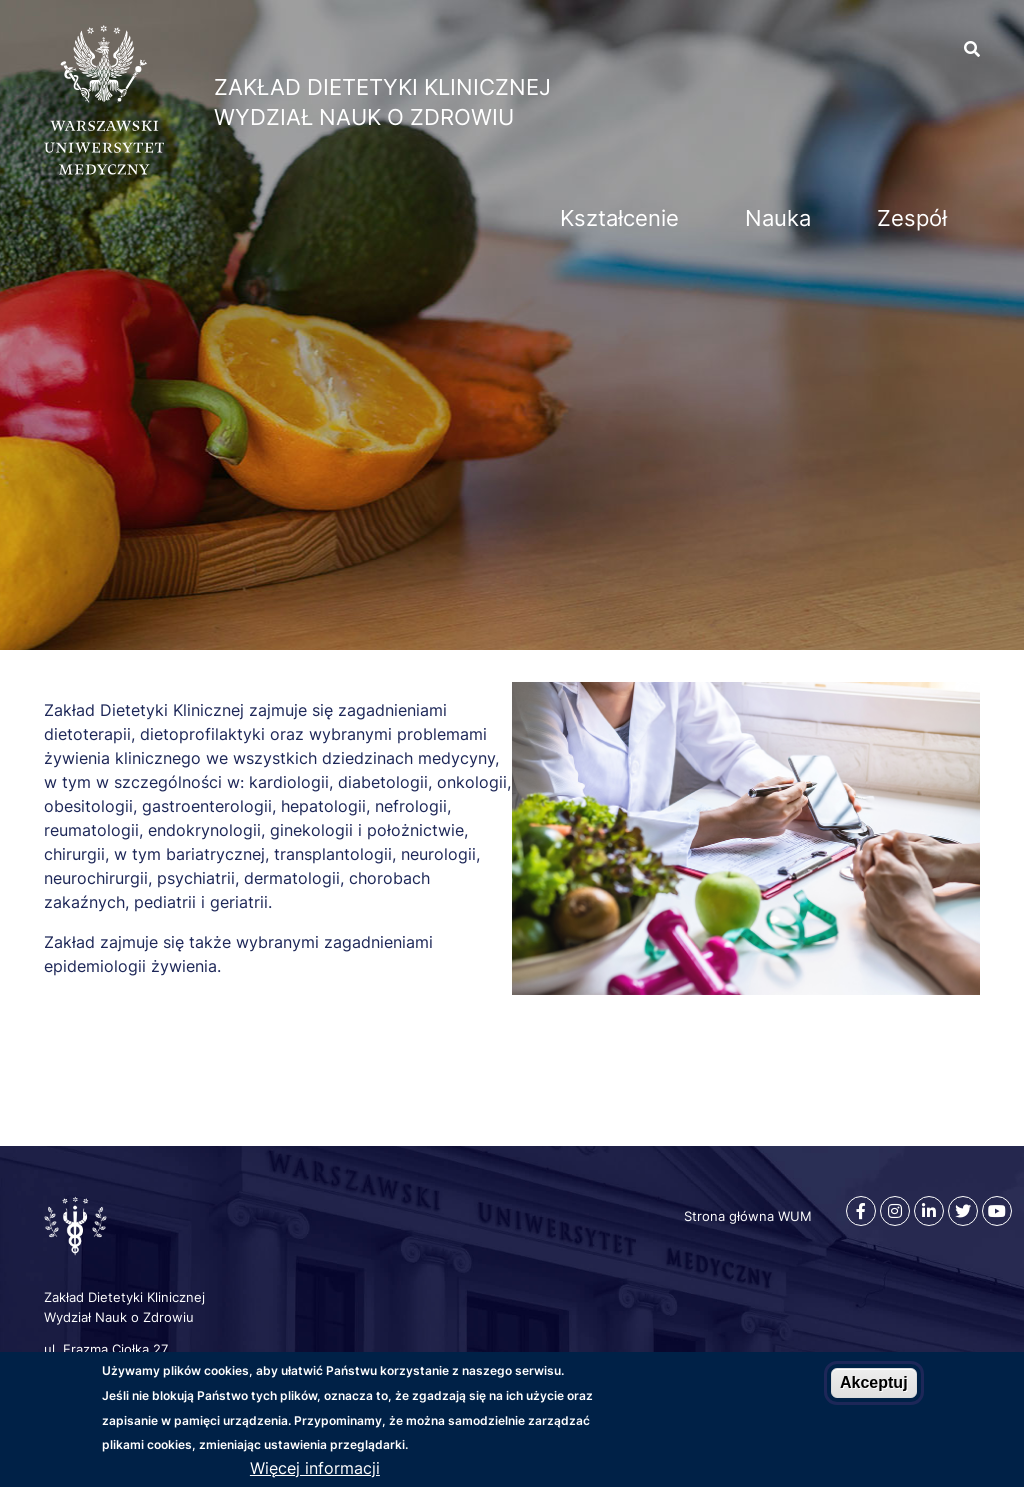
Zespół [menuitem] (912, 218)
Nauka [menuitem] (778, 218)
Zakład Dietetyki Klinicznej (382, 87)
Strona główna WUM (748, 1216)
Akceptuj (874, 1383)
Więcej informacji (315, 1468)
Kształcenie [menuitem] (619, 218)
